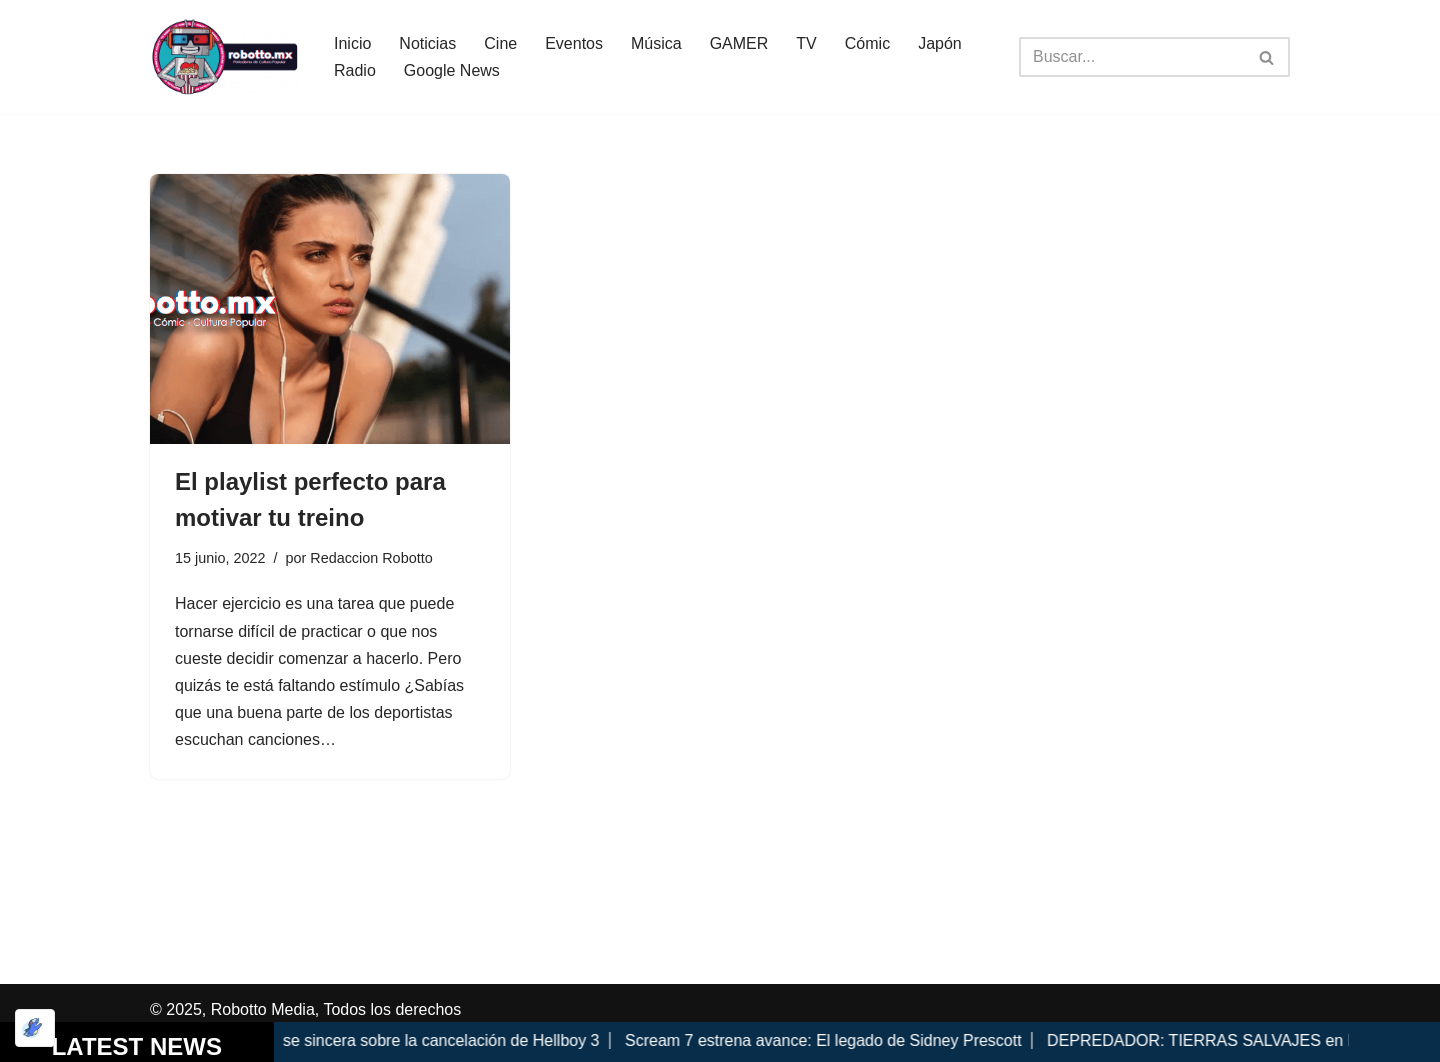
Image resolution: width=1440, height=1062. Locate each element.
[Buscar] (1132, 57)
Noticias (427, 43)
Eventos (574, 43)
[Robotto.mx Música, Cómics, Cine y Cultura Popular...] (225, 57)
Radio (355, 70)
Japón (940, 43)
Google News (452, 70)
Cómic (867, 43)
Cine (500, 43)
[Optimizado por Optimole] (35, 1028)
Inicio (352, 43)
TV (806, 43)
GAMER (739, 43)
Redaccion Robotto (371, 558)
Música (656, 43)
